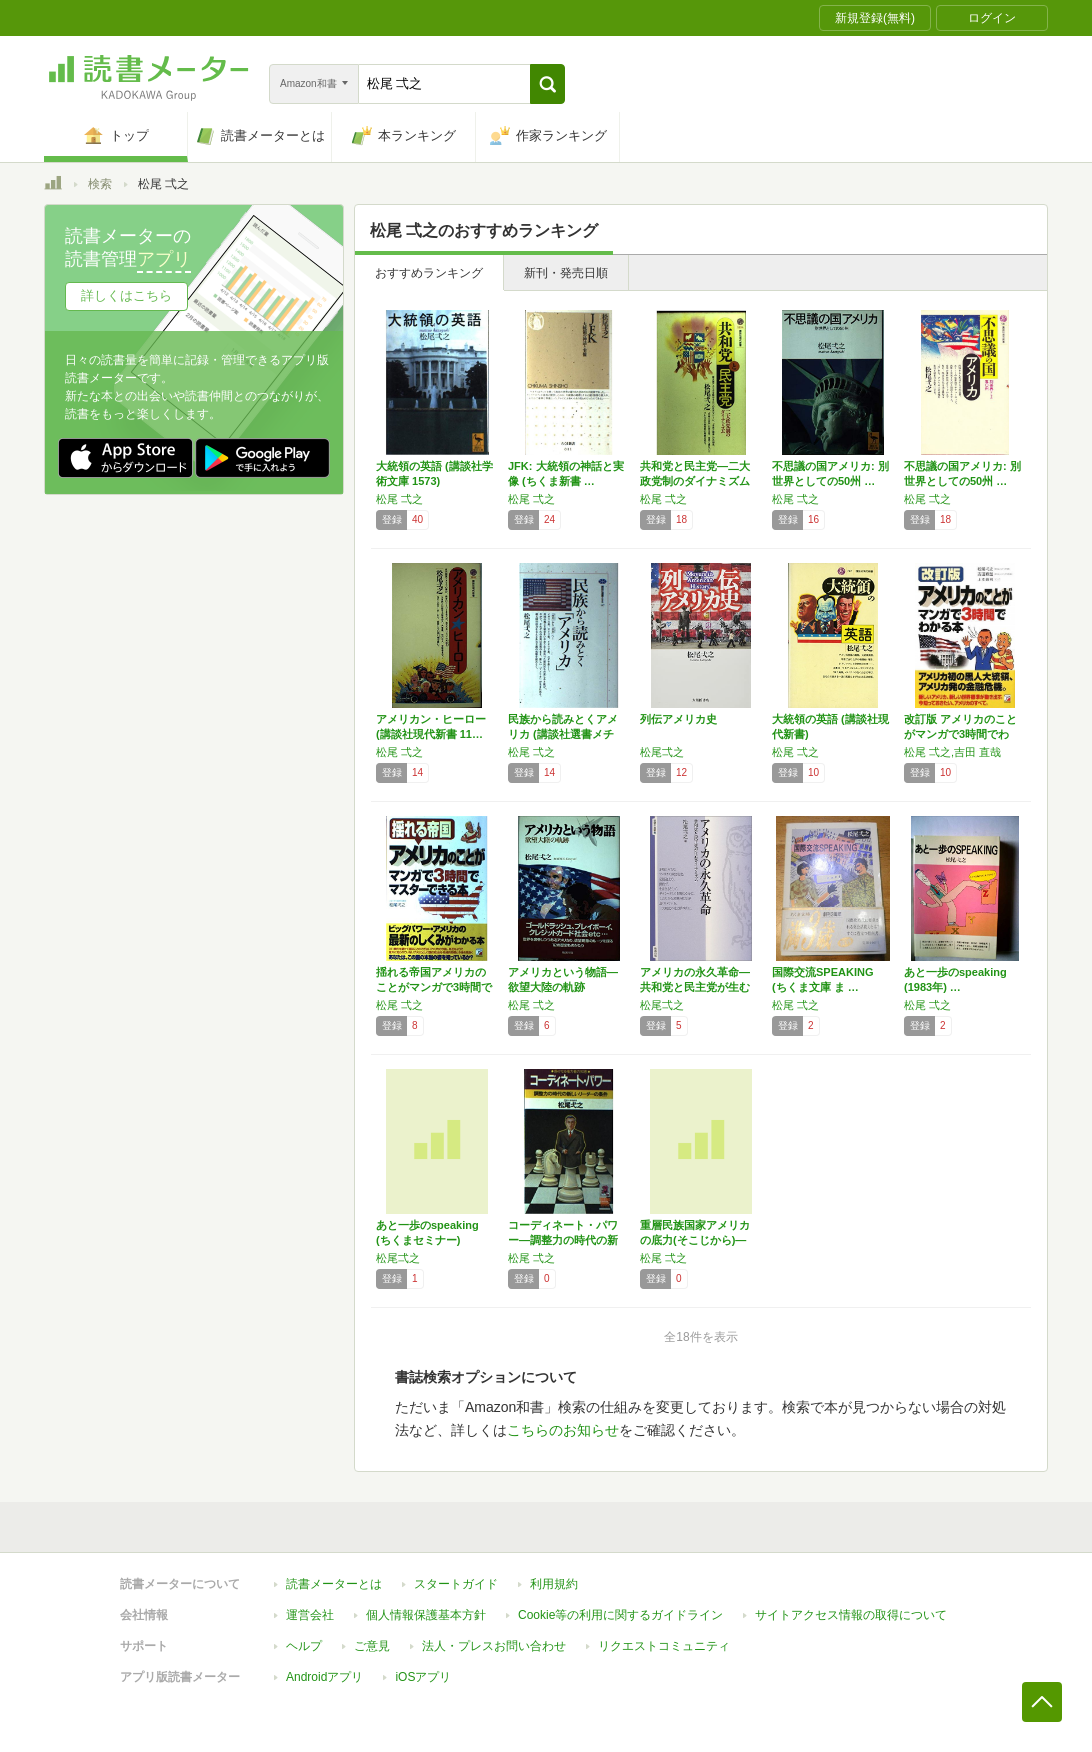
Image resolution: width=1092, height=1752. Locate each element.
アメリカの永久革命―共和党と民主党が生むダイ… (695, 987)
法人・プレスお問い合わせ (494, 1646)
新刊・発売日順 (566, 273)
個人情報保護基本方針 (426, 1615)
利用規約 (554, 1584)
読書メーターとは (334, 1584)
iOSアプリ (423, 1677)
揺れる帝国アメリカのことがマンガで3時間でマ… (434, 987)
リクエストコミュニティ (664, 1646)
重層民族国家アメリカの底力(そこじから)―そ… (695, 1240)
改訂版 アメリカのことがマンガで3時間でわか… (960, 734)
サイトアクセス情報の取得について (851, 1615)
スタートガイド (456, 1584)
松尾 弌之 (399, 499)
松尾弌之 (662, 752)
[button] (547, 84)
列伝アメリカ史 (678, 719)
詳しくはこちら (126, 295)
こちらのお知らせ (563, 1430)
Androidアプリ (324, 1677)
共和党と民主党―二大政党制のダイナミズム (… (695, 481)
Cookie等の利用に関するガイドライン (620, 1615)
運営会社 (310, 1615)
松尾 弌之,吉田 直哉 (952, 752)
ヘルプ (304, 1646)
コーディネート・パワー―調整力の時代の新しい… (563, 1240)
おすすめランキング (429, 273)
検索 (100, 184)
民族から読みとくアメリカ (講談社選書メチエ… (563, 734)
